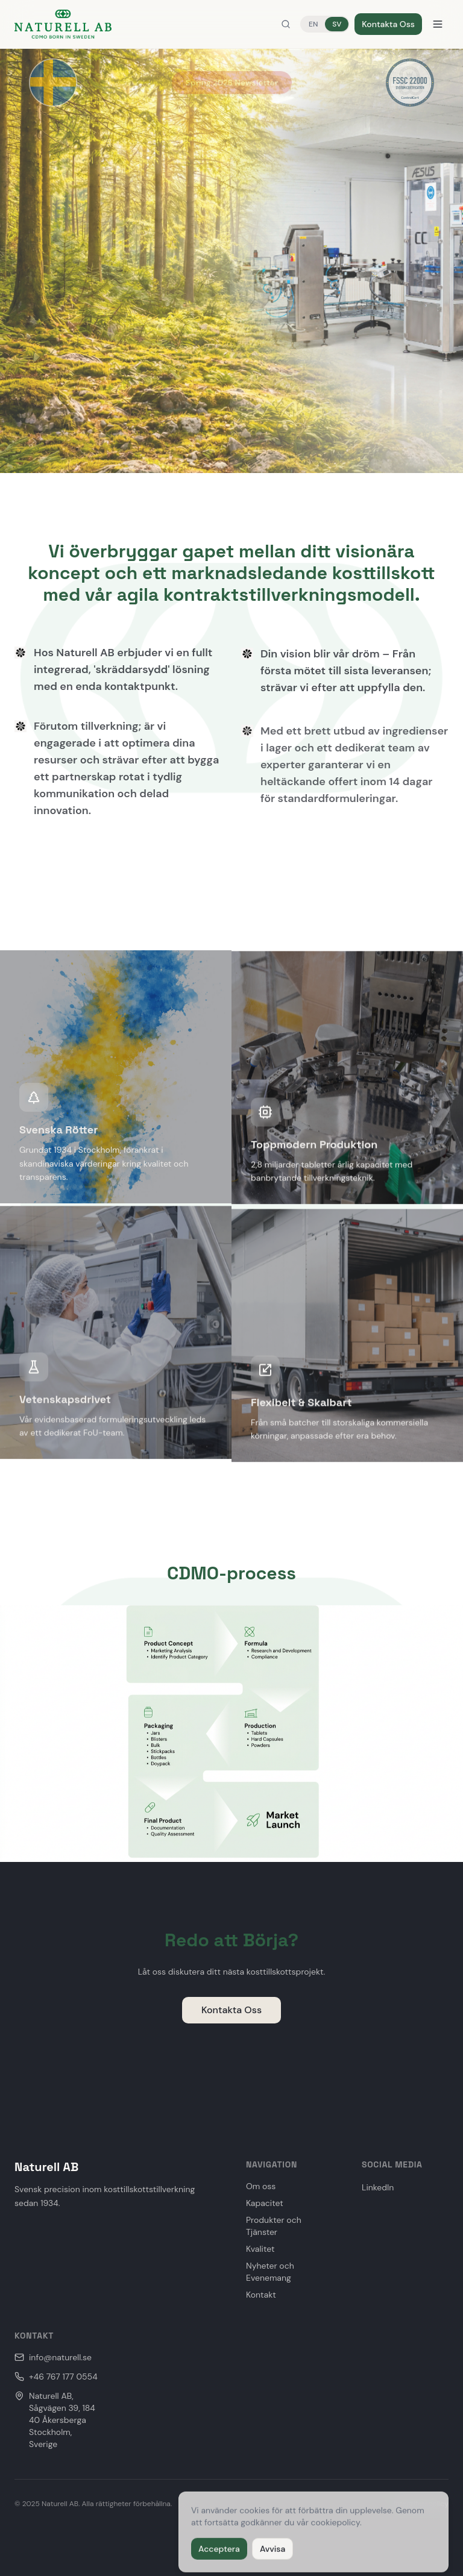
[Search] (285, 24)
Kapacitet (264, 2203)
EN (313, 24)
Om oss (261, 2186)
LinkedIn (378, 2187)
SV (336, 24)
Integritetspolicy (421, 2504)
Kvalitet (260, 2248)
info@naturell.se (53, 2357)
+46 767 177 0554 (56, 2376)
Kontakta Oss (388, 24)
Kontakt (261, 2294)
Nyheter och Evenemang (270, 2271)
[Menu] (438, 24)
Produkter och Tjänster (273, 2225)
